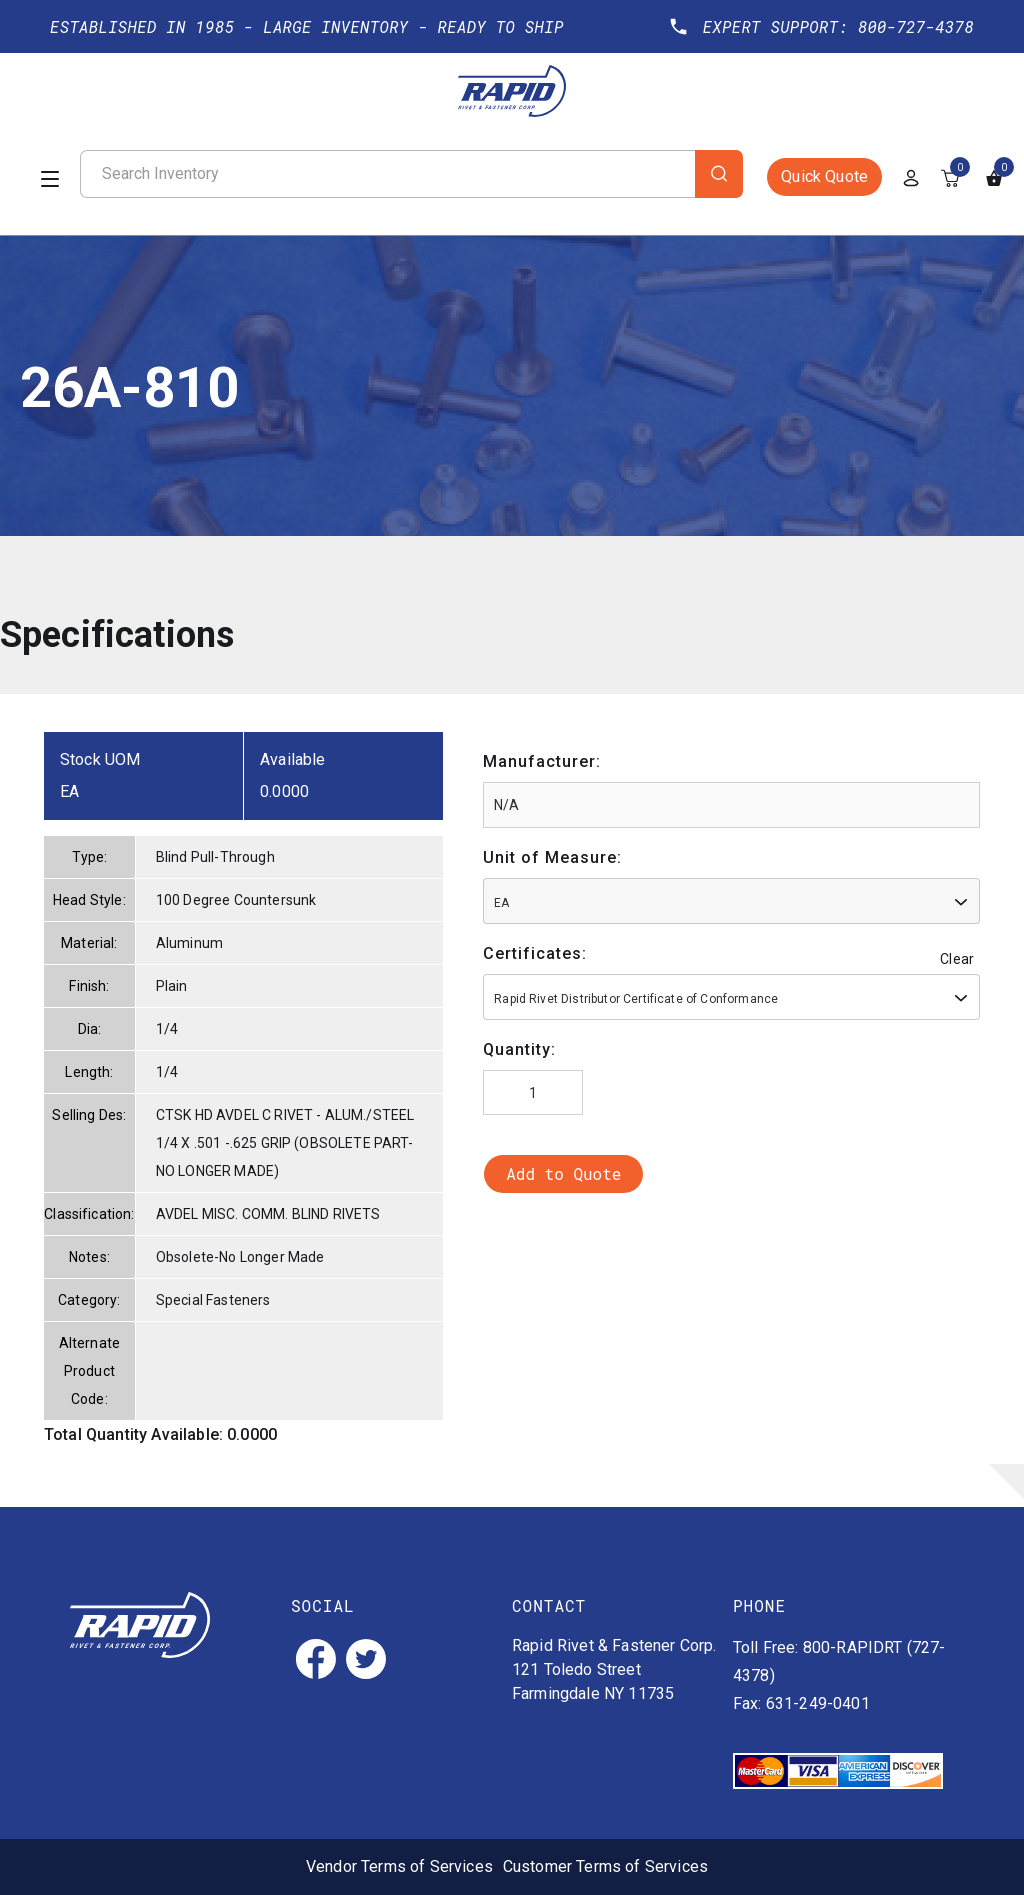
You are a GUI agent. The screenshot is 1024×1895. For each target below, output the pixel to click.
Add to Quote (563, 1173)
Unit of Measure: (552, 857)
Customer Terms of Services (605, 1866)
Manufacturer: (542, 761)
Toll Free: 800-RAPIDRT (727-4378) (839, 1661)
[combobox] (731, 901)
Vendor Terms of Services (399, 1866)
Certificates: (535, 953)
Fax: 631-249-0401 (801, 1703)
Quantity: (519, 1049)
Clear (957, 959)
